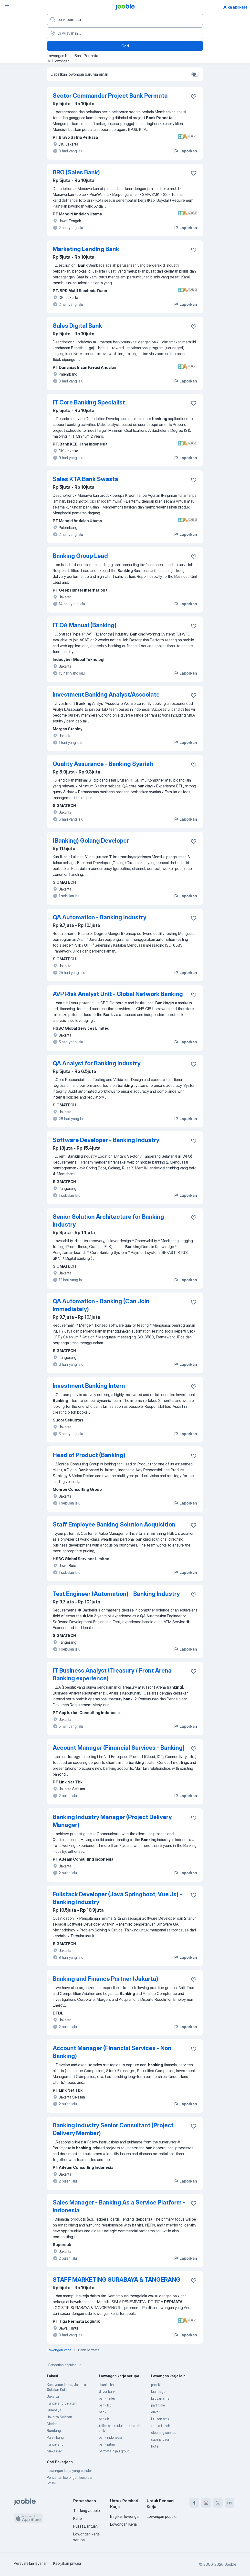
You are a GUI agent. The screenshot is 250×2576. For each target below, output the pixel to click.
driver (155, 2412)
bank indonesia (110, 2437)
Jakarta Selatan (59, 2417)
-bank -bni (107, 2385)
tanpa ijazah (160, 2426)
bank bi (104, 2419)
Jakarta (53, 2396)
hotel (155, 2446)
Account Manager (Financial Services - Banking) (119, 1747)
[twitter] (218, 2503)
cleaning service (163, 2432)
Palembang (55, 2437)
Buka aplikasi (234, 7)
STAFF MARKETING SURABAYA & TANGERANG (116, 2279)
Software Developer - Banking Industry (106, 1140)
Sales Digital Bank (77, 325)
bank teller (107, 2398)
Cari (125, 45)
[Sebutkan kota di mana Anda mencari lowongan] (125, 33)
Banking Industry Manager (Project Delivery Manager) (112, 1820)
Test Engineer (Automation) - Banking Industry (116, 1593)
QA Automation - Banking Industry (99, 917)
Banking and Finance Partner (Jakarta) (105, 1978)
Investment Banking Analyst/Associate (106, 694)
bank (102, 2412)
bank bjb (105, 2405)
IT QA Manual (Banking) (84, 625)
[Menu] (7, 7)
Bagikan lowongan (125, 2516)
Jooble (230, 2564)
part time (158, 2405)
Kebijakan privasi (67, 2563)
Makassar (54, 2451)
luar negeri (159, 2391)
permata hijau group (114, 2451)
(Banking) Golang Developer (91, 840)
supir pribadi (160, 2439)
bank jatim (107, 2444)
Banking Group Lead (80, 555)
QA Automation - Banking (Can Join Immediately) (101, 1305)
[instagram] (206, 2503)
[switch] (195, 74)
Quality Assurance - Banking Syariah (103, 763)
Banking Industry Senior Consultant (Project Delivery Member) (113, 2129)
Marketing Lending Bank (86, 249)
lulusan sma (160, 2398)
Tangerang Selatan (62, 2403)
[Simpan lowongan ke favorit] (193, 96)
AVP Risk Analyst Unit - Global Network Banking (118, 993)
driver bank (107, 2391)
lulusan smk (160, 2419)
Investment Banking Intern (89, 1385)
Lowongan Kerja (123, 2524)
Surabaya (54, 2410)
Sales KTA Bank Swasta (85, 479)
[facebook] (194, 2503)
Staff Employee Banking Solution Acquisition (114, 1524)
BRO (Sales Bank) (76, 172)
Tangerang (55, 2444)
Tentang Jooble (86, 2510)
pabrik (155, 2385)
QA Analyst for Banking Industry (96, 1063)
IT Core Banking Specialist (89, 402)
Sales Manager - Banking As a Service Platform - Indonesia (119, 2206)
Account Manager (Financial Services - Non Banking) (112, 2052)
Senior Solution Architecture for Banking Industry (108, 1220)
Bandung (54, 2430)
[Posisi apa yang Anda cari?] (125, 19)
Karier (78, 2518)
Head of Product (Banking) (89, 1455)
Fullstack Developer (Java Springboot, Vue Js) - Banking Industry (117, 1898)
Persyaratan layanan (30, 2563)
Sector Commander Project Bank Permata (110, 95)
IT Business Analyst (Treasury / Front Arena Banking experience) (112, 1674)
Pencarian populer (65, 2365)
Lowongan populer (162, 2516)
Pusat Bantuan (85, 2526)
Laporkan (185, 150)
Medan (52, 2424)
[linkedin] (229, 2503)
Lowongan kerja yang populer (69, 2471)
